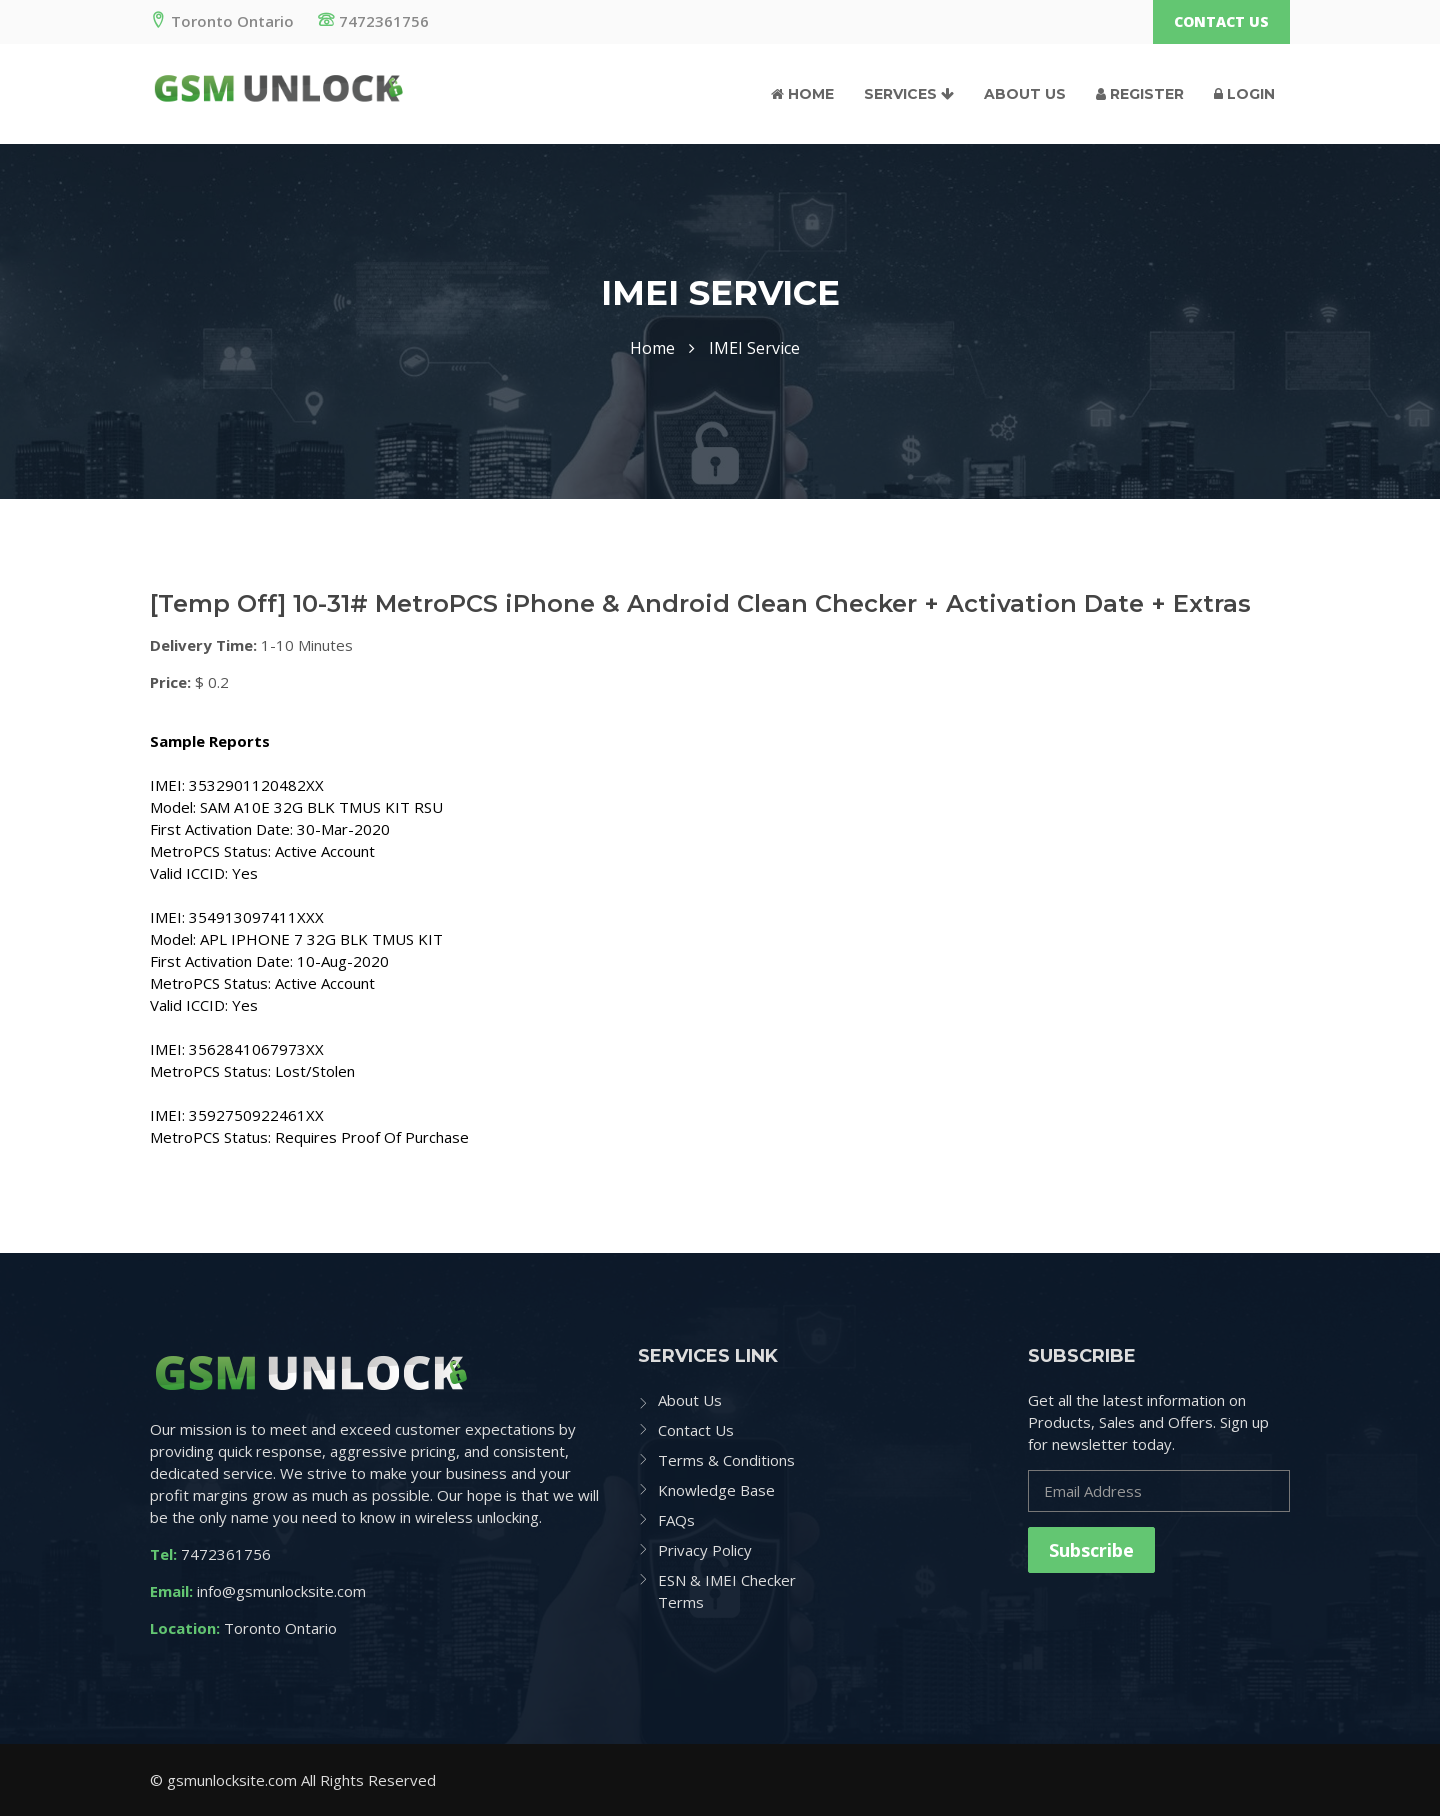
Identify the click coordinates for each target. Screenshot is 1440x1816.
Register (1140, 94)
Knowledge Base (716, 1490)
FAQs (676, 1520)
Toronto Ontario (222, 21)
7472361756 (373, 21)
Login (1244, 94)
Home (802, 94)
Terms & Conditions (726, 1460)
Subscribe (1091, 1550)
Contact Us (1221, 21)
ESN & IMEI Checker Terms (727, 1591)
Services (909, 94)
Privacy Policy (705, 1550)
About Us (1025, 94)
